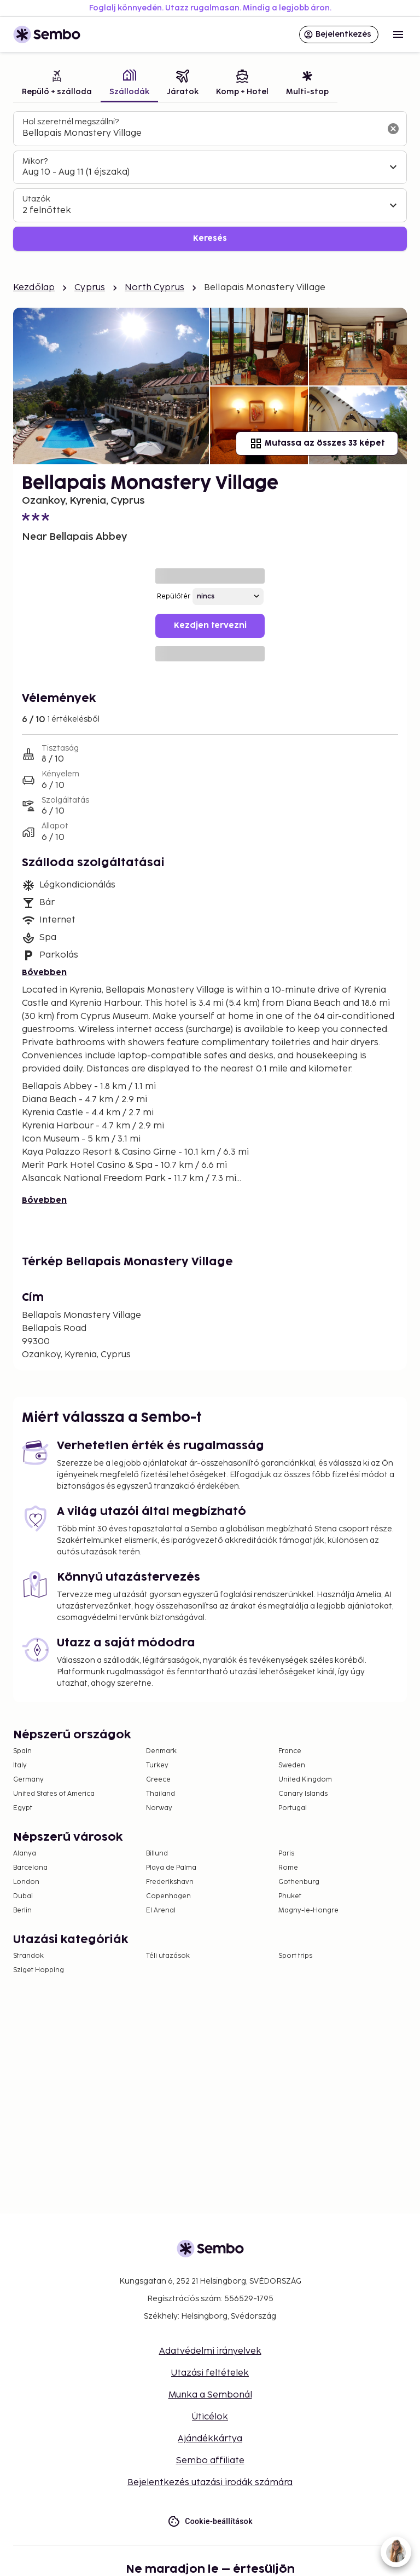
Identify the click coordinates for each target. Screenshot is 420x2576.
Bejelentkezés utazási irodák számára (210, 2482)
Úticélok (210, 2417)
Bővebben (44, 972)
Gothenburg (298, 1882)
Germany (28, 1780)
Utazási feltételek (210, 2373)
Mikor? (35, 161)
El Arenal (161, 1910)
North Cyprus (154, 288)
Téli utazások (168, 1956)
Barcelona (30, 1868)
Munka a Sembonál (210, 2395)
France (289, 1751)
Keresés (210, 238)
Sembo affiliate (210, 2461)
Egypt (22, 1808)
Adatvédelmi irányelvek (210, 2351)
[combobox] (201, 133)
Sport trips (295, 1956)
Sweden (291, 1765)
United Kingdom (305, 1780)
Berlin (22, 1910)
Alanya (24, 1853)
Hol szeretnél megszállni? (70, 121)
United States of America (54, 1794)
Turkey (157, 1765)
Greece (158, 1780)
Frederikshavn (170, 1882)
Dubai (23, 1896)
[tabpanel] (210, 181)
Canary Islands (303, 1794)
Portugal (292, 1808)
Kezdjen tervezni (210, 625)
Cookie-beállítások (210, 2521)
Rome (288, 1868)
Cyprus (89, 288)
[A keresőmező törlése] (393, 128)
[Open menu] (398, 34)
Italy (20, 1765)
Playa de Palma (171, 1868)
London (26, 1882)
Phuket (289, 1896)
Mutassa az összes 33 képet (316, 443)
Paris (286, 1853)
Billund (157, 1853)
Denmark (161, 1751)
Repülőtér (173, 596)
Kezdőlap (34, 288)
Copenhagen (168, 1896)
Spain (22, 1751)
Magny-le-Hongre (308, 1910)
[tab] (57, 84)
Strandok (28, 1956)
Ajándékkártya (210, 2439)
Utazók (36, 199)
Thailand (160, 1794)
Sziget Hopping (38, 1970)
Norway (159, 1808)
